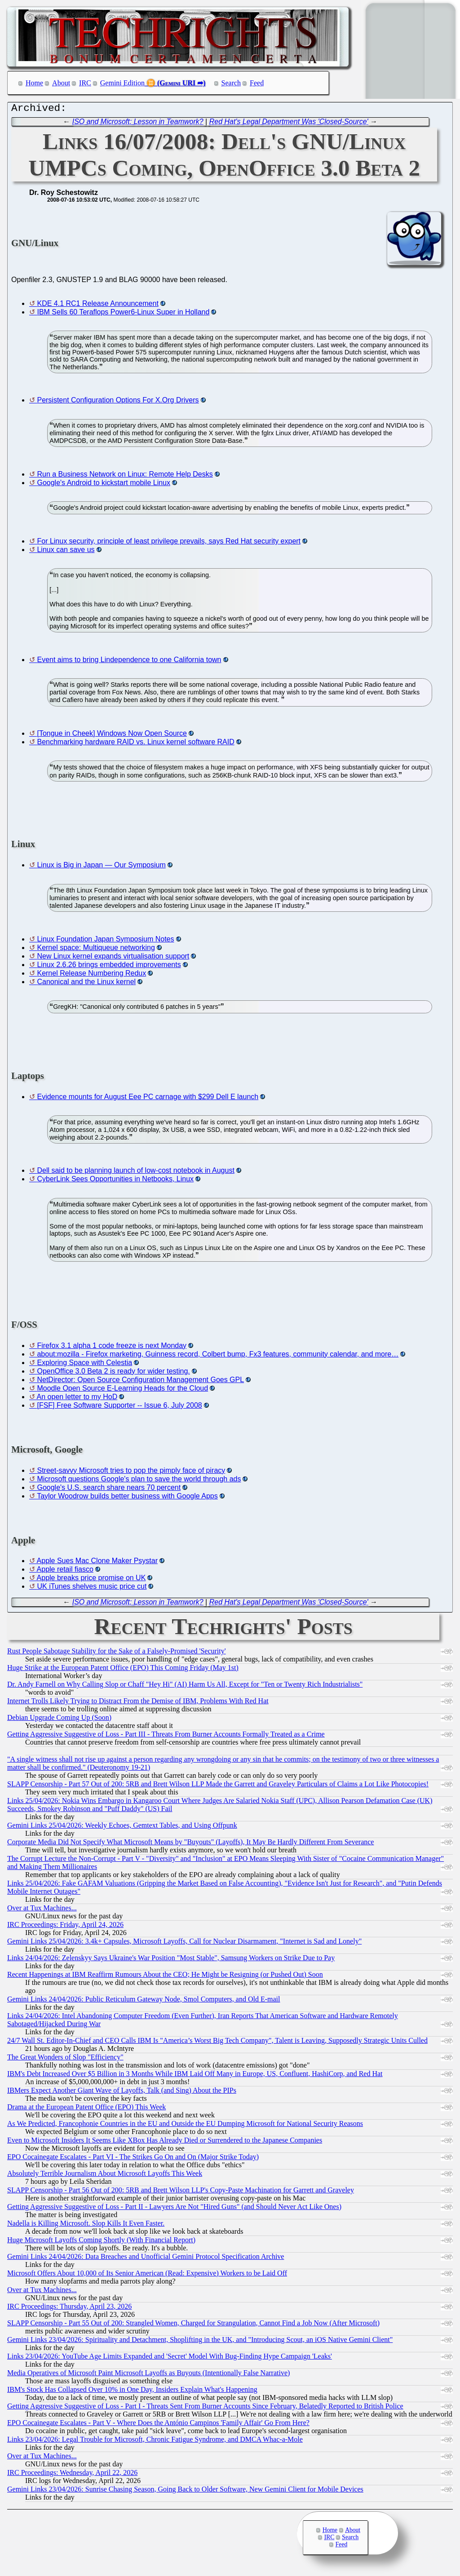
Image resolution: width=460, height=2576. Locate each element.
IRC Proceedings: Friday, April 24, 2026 (65, 1927)
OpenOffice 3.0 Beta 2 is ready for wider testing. (113, 1373)
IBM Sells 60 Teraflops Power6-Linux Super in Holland (123, 314)
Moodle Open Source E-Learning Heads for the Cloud (122, 1390)
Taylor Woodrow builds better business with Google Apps (127, 1498)
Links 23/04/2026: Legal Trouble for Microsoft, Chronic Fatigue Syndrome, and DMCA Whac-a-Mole (155, 2441)
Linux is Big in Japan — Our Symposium (101, 867)
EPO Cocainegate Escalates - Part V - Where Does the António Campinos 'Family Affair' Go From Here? (158, 2425)
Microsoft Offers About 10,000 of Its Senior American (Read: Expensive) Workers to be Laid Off (147, 2275)
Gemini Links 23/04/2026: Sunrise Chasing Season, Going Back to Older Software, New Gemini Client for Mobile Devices (185, 2491)
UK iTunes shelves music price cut (91, 1588)
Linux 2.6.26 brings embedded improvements (109, 967)
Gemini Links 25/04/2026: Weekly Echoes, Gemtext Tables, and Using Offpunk (122, 1827)
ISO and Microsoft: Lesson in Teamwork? (137, 124)
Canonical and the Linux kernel (86, 984)
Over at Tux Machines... (42, 1910)
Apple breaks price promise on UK (91, 1580)
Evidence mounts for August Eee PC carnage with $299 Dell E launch (147, 1099)
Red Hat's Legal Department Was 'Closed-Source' (288, 124)
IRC (85, 83)
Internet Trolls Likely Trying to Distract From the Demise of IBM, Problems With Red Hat (138, 1703)
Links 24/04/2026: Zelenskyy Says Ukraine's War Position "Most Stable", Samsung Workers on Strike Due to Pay (171, 1960)
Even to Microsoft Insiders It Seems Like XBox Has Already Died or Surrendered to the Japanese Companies (164, 2142)
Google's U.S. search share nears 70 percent (109, 1489)
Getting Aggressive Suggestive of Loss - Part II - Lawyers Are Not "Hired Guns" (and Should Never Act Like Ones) (174, 2209)
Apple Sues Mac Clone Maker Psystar (97, 1563)
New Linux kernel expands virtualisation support (113, 958)
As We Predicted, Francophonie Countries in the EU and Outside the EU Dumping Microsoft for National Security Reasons (185, 2126)
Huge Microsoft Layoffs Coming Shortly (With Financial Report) (101, 2242)
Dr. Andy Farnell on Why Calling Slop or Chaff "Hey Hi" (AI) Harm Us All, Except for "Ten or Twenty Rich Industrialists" (185, 1686)
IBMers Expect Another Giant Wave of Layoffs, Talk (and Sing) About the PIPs (121, 2092)
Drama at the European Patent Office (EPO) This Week (86, 2109)
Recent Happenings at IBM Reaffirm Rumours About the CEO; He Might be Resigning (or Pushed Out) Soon (165, 1976)
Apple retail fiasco (65, 1571)
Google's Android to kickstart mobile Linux (103, 485)
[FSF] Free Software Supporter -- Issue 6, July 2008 (119, 1407)
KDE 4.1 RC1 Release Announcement (97, 305)
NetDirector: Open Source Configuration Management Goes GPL (140, 1382)
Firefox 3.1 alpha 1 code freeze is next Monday (111, 1348)
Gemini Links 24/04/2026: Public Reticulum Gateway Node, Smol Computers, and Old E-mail (143, 2001)
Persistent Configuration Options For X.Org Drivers (118, 402)
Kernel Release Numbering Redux (91, 975)
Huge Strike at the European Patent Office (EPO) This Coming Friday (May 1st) (123, 1670)
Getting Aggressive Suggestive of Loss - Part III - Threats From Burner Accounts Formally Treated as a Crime (166, 1736)
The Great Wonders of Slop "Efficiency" (65, 2059)
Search (231, 83)
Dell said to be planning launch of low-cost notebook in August (135, 1172)
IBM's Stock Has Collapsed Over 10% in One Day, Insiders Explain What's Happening (132, 2391)
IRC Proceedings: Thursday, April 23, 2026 (69, 2308)
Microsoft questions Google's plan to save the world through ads (139, 1481)
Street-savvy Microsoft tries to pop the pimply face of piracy (131, 1472)
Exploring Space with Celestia (84, 1365)
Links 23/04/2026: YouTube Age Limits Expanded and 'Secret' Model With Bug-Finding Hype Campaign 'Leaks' (169, 2358)
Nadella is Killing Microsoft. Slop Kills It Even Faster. (85, 2225)
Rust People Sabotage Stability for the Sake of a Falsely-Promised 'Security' (116, 1653)
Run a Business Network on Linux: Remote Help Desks (124, 476)
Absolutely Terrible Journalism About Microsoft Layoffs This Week (104, 2175)
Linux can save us (65, 552)
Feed (257, 83)
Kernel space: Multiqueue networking (96, 950)
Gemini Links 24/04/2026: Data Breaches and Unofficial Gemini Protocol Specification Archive (145, 2258)
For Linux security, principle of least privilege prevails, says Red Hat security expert (169, 543)
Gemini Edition (122, 83)
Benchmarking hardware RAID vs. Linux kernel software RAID (135, 744)
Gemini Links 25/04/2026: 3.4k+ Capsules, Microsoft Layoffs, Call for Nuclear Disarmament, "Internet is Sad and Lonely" (184, 1943)
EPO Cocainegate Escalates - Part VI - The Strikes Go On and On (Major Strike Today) (133, 2159)
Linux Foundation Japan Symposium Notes (105, 941)
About (61, 83)
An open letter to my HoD (77, 1399)
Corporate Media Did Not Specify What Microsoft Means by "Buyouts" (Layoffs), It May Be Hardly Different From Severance (190, 1844)
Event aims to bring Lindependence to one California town (129, 662)
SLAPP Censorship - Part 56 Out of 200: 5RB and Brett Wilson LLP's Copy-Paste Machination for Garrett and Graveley (180, 2192)
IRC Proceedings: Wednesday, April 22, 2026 (72, 2475)
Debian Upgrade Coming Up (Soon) (59, 1719)
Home (34, 83)
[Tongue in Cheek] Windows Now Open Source (112, 735)
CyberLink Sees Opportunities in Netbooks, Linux (115, 1181)
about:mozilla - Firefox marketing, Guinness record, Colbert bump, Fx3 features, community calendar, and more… (217, 1356)
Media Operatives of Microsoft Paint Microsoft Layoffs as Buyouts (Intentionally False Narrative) (148, 2375)
